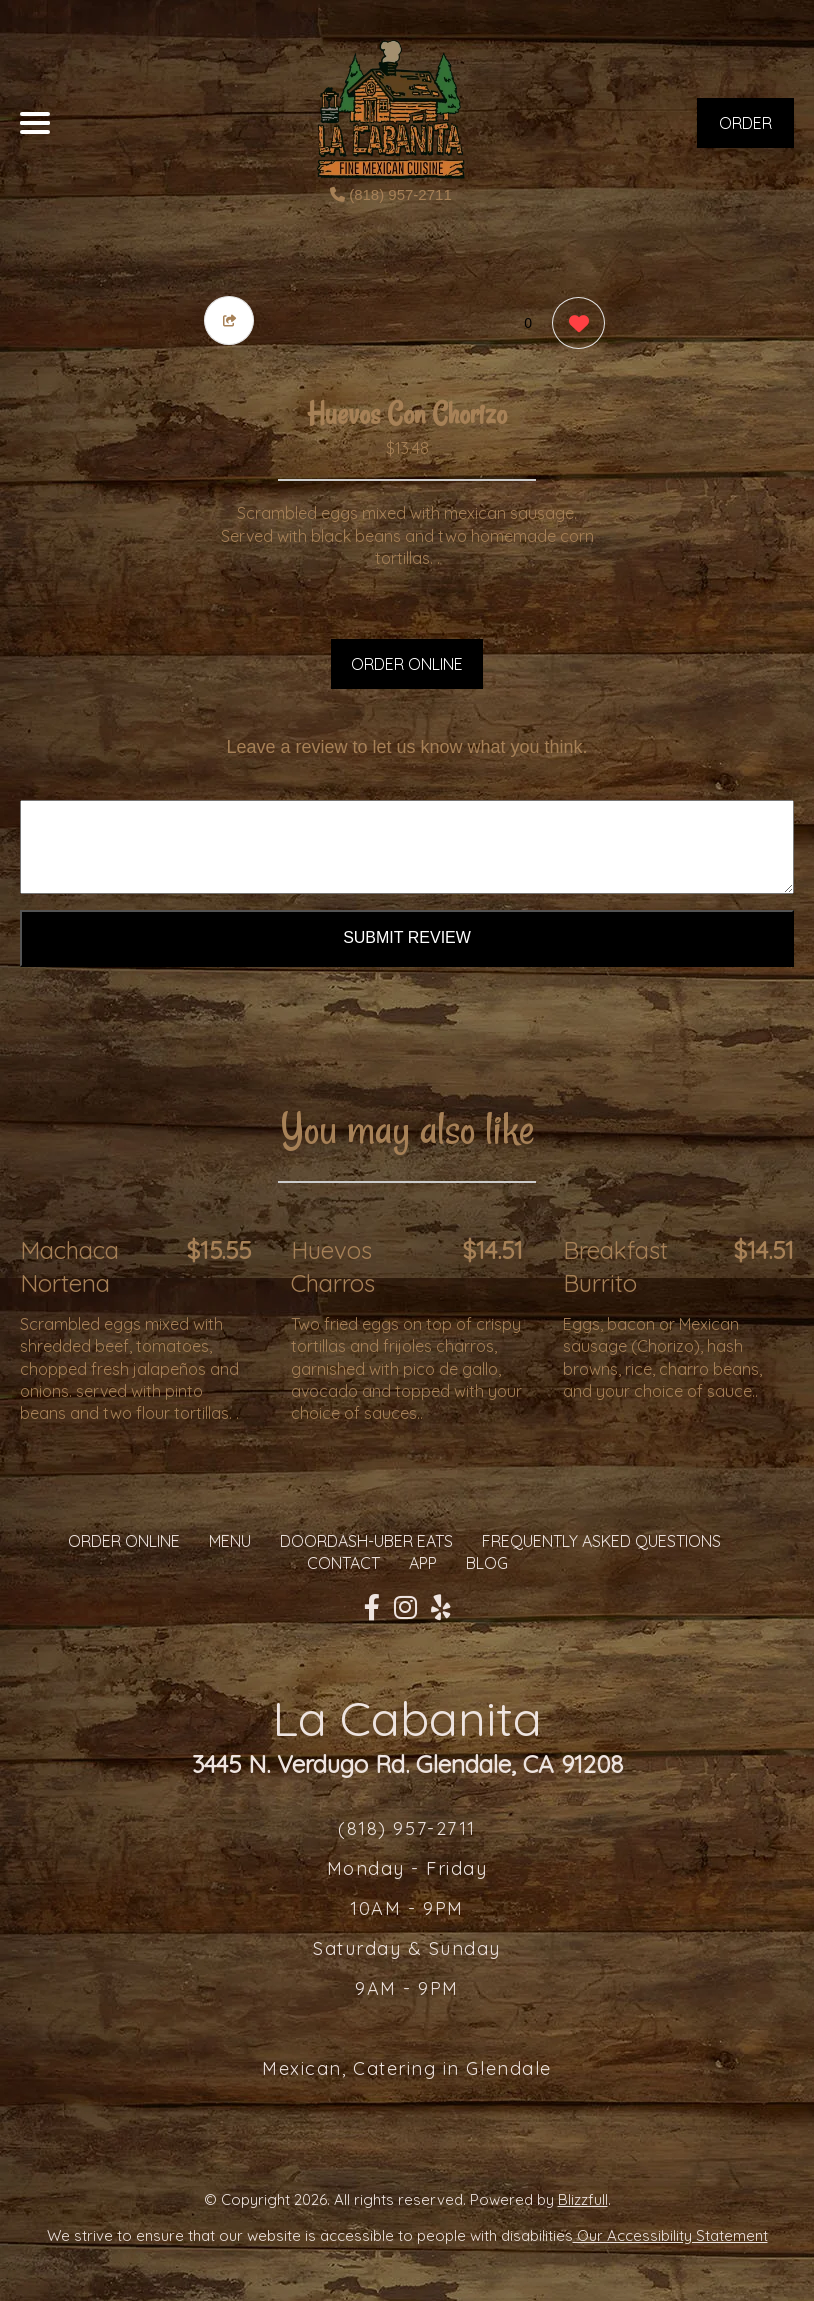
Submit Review (407, 937)
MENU (230, 1541)
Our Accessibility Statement (670, 2235)
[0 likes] (573, 325)
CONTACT (343, 1563)
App (423, 1563)
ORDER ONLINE (407, 664)
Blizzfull (583, 2199)
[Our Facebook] (372, 1608)
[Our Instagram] (405, 1608)
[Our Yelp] (441, 1608)
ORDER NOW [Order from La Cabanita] (745, 130)
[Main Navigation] (35, 123)
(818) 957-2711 (391, 194)
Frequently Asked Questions (601, 1541)
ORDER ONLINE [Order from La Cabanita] (124, 1541)
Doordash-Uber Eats (366, 1541)
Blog (487, 1563)
